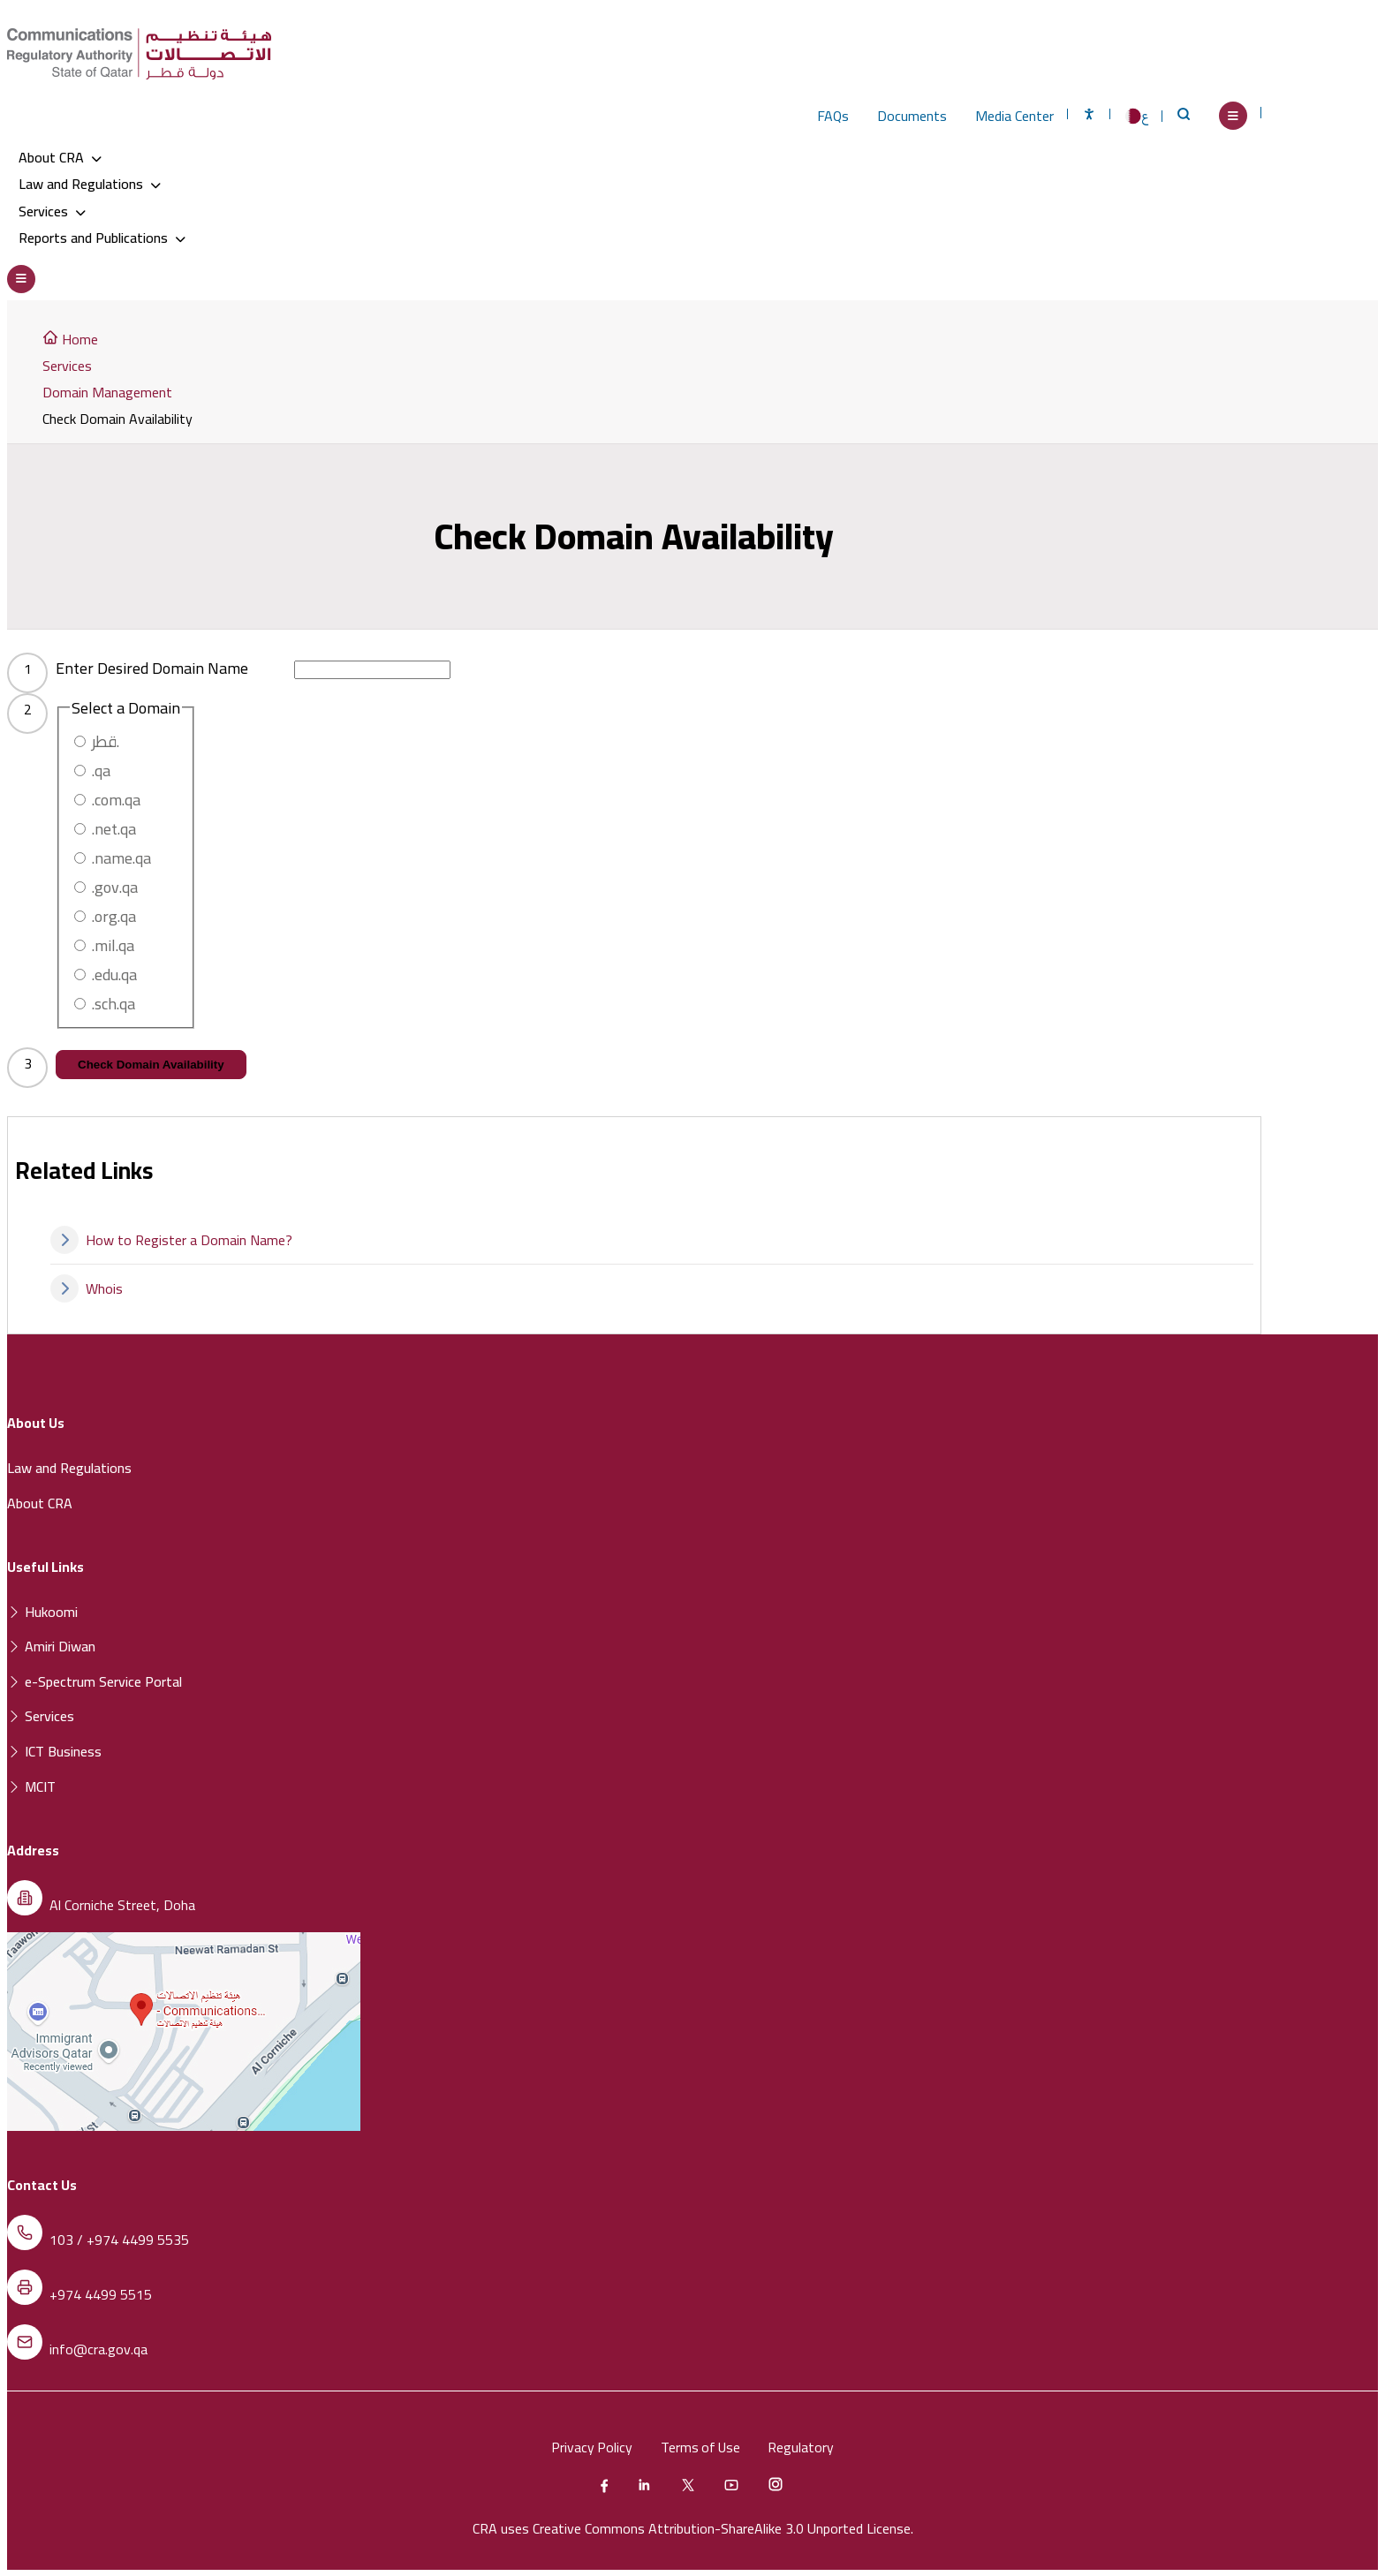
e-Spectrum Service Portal (94, 1680)
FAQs (833, 115)
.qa (101, 769)
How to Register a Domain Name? (171, 1239)
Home (70, 338)
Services (52, 210)
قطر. (105, 740)
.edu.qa (114, 973)
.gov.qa (115, 886)
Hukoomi (42, 1611)
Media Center (1014, 115)
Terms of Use (701, 2446)
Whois (86, 1287)
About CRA (60, 157)
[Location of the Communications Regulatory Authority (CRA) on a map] (183, 2124)
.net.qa (114, 827)
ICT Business (54, 1750)
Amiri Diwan (51, 1645)
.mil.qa (113, 944)
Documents (912, 115)
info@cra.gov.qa (98, 2348)
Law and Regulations (90, 183)
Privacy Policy (590, 2446)
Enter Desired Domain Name (152, 667)
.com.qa (116, 798)
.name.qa (121, 857)
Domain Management (107, 391)
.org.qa (114, 915)
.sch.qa (113, 1002)
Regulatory (803, 2446)
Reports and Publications (102, 236)
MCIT (31, 1785)
